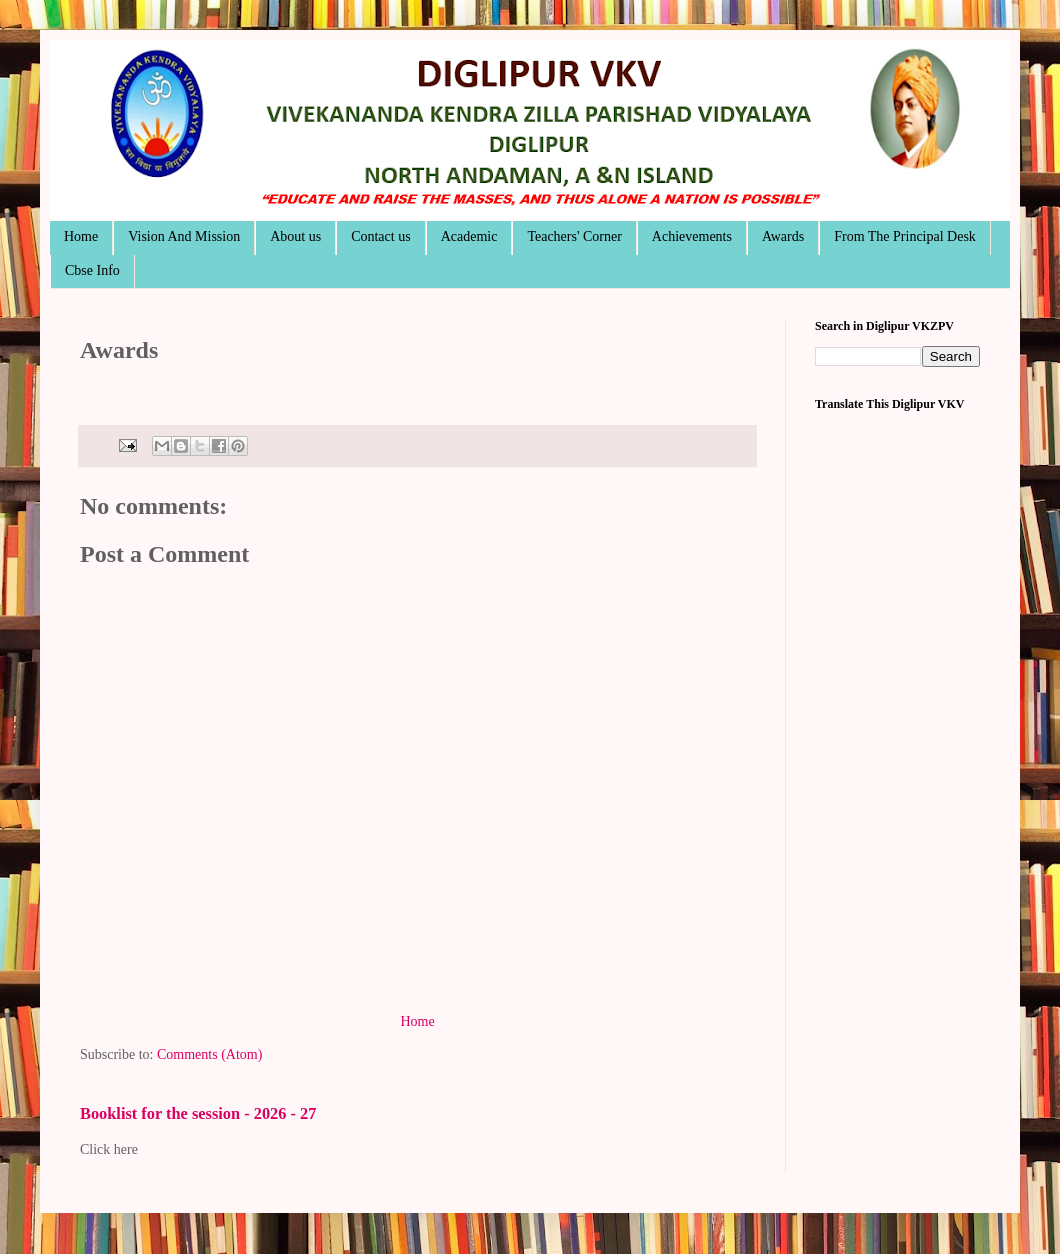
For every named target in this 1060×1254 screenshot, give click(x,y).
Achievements (692, 236)
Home (81, 236)
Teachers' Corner (574, 236)
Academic (469, 236)
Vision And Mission (184, 236)
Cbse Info (92, 270)
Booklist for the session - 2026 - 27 (198, 1113)
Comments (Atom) (209, 1054)
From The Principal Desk (905, 236)
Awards (783, 236)
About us (295, 236)
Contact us (381, 236)
